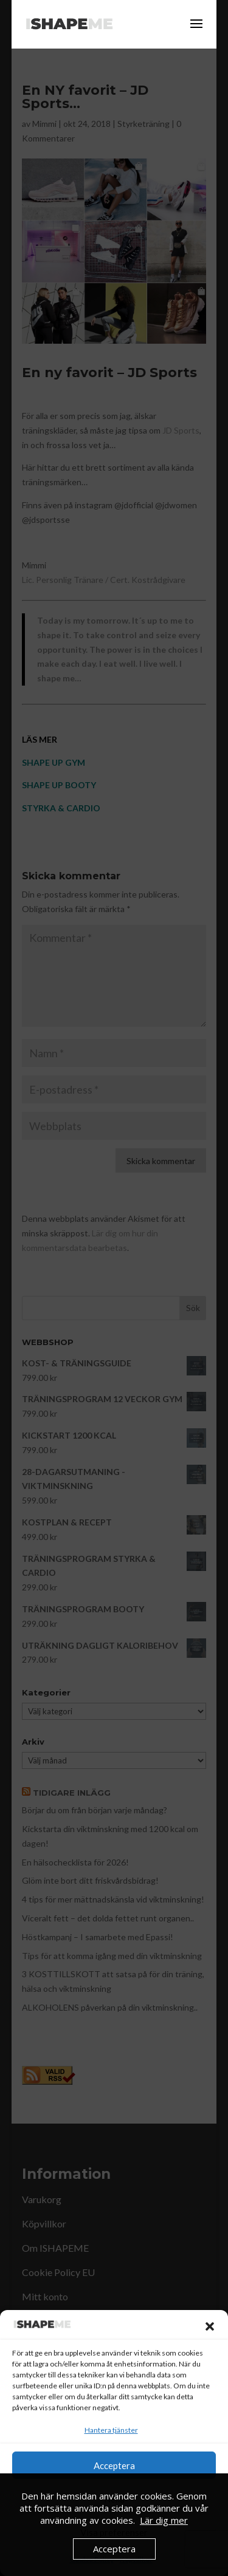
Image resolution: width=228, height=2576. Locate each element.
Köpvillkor (136, 2559)
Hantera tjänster (111, 2430)
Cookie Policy (92, 2559)
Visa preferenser (114, 2532)
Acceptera (114, 2465)
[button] (210, 2326)
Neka (114, 2498)
